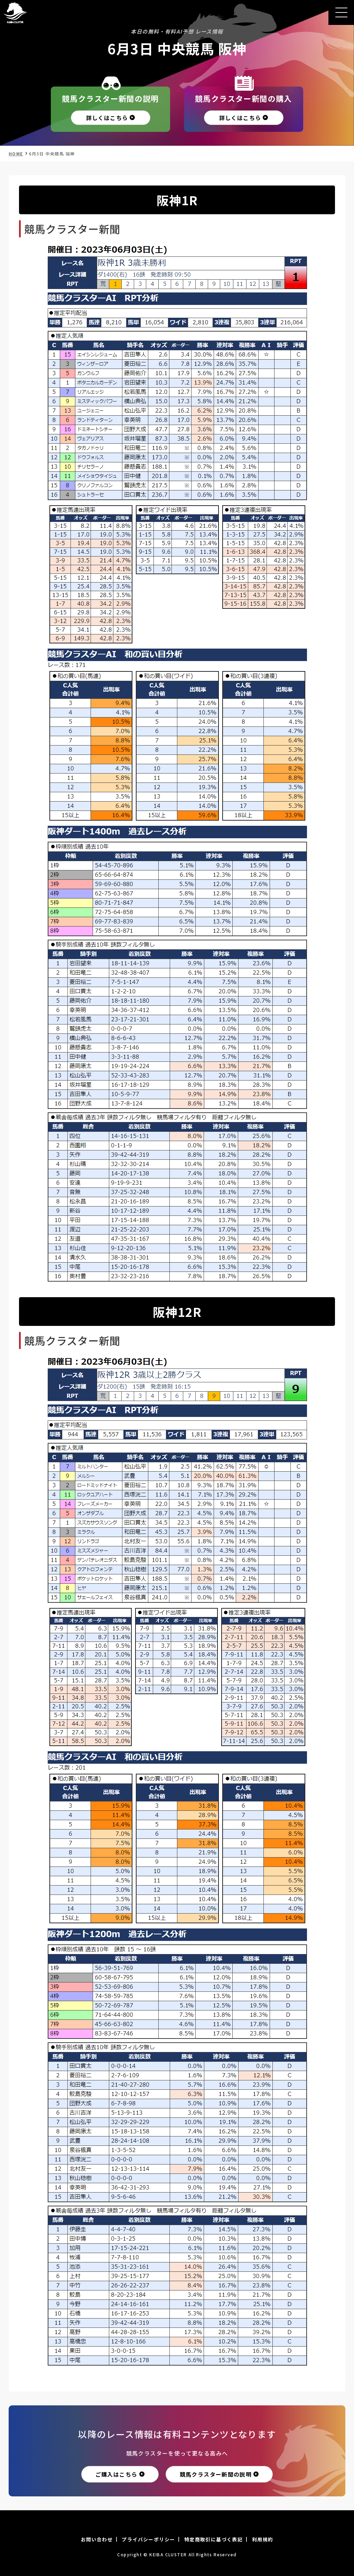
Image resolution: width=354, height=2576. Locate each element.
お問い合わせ (97, 2539)
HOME (16, 153)
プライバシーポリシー (148, 2539)
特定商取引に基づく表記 (213, 2539)
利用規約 (262, 2539)
